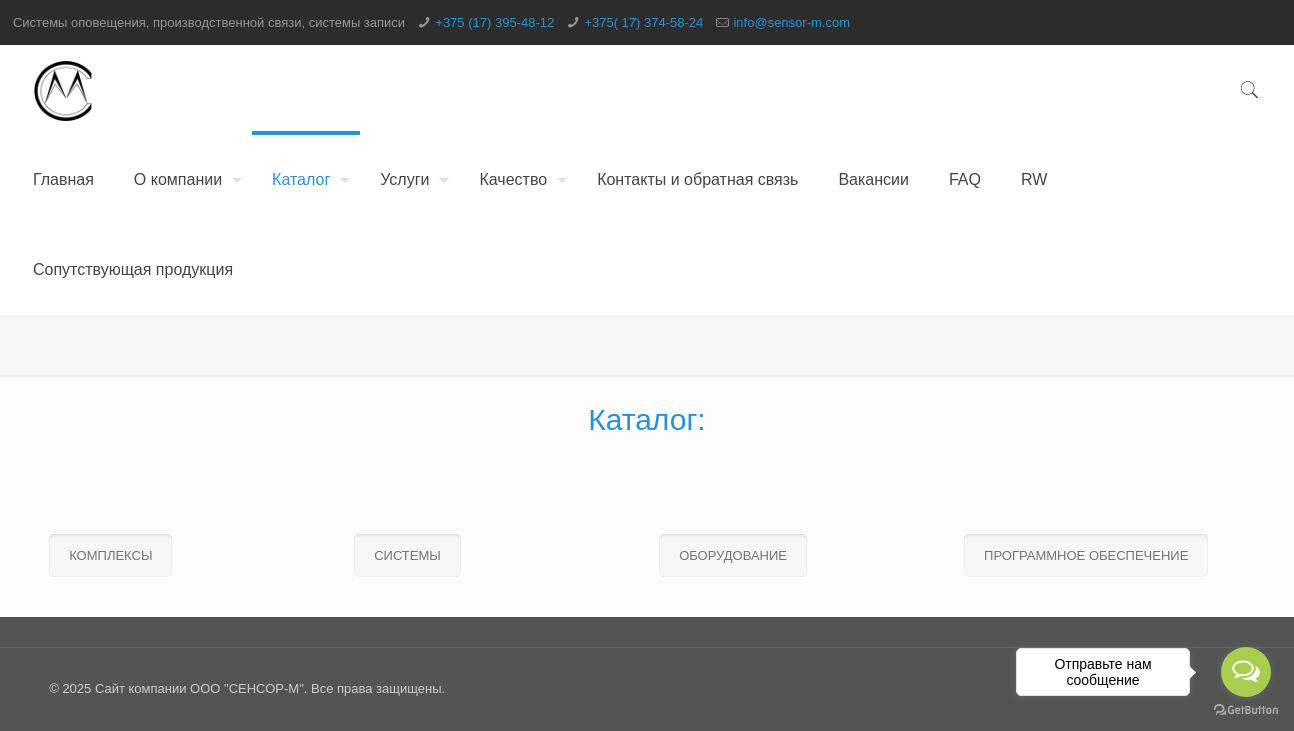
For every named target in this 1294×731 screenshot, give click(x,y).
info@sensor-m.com (791, 22)
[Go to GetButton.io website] (1246, 710)
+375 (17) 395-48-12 (494, 22)
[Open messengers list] (1246, 672)
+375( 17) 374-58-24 (643, 22)
